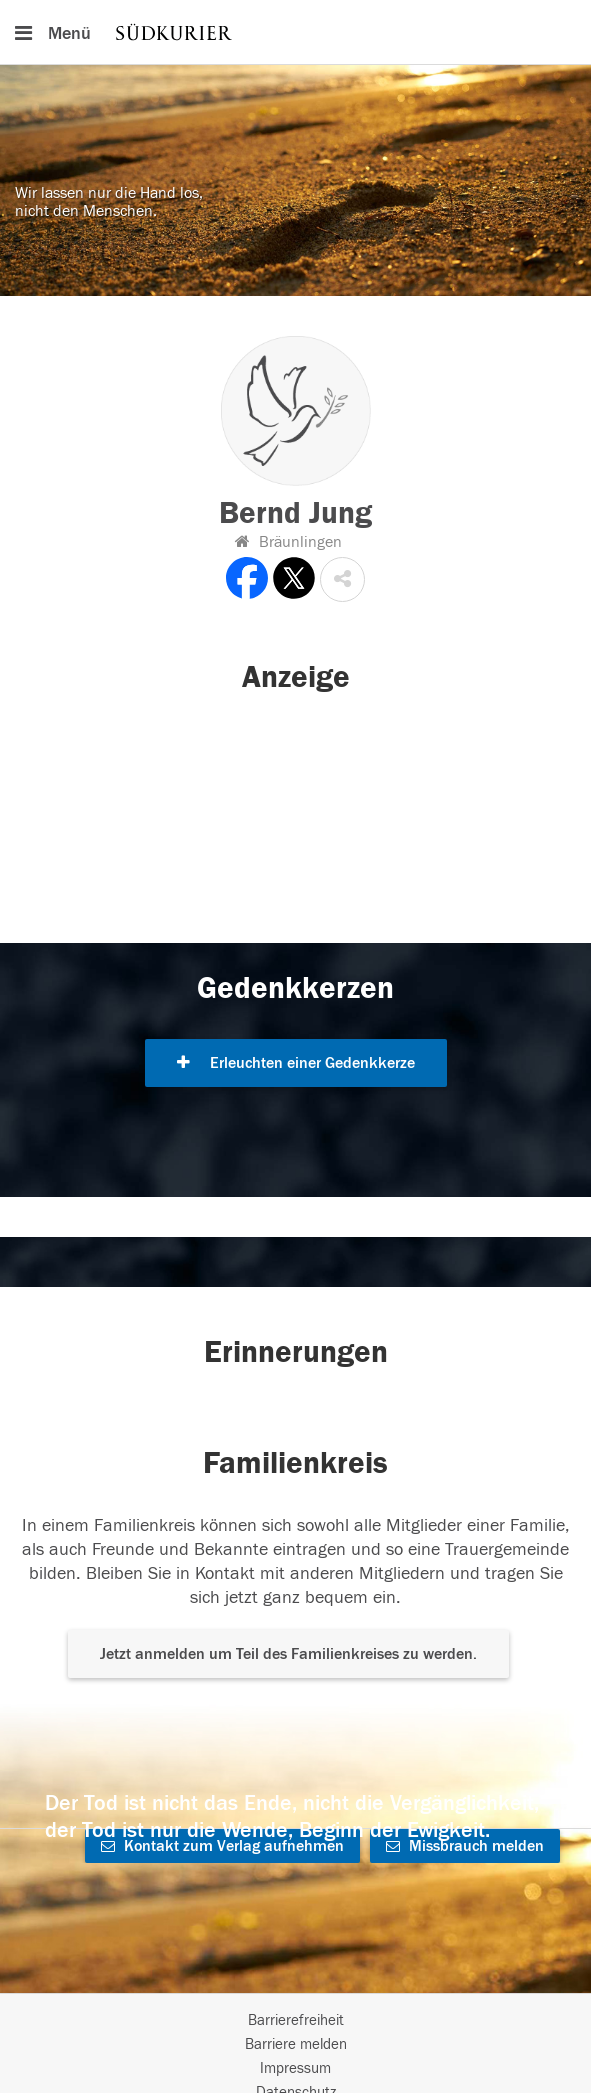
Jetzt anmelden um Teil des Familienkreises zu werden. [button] (288, 1654)
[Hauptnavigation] (295, 32)
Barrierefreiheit (296, 2020)
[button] (342, 579)
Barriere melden (296, 2044)
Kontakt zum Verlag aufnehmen (222, 1846)
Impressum (295, 2068)
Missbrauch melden (465, 1846)
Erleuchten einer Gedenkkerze (296, 1063)
